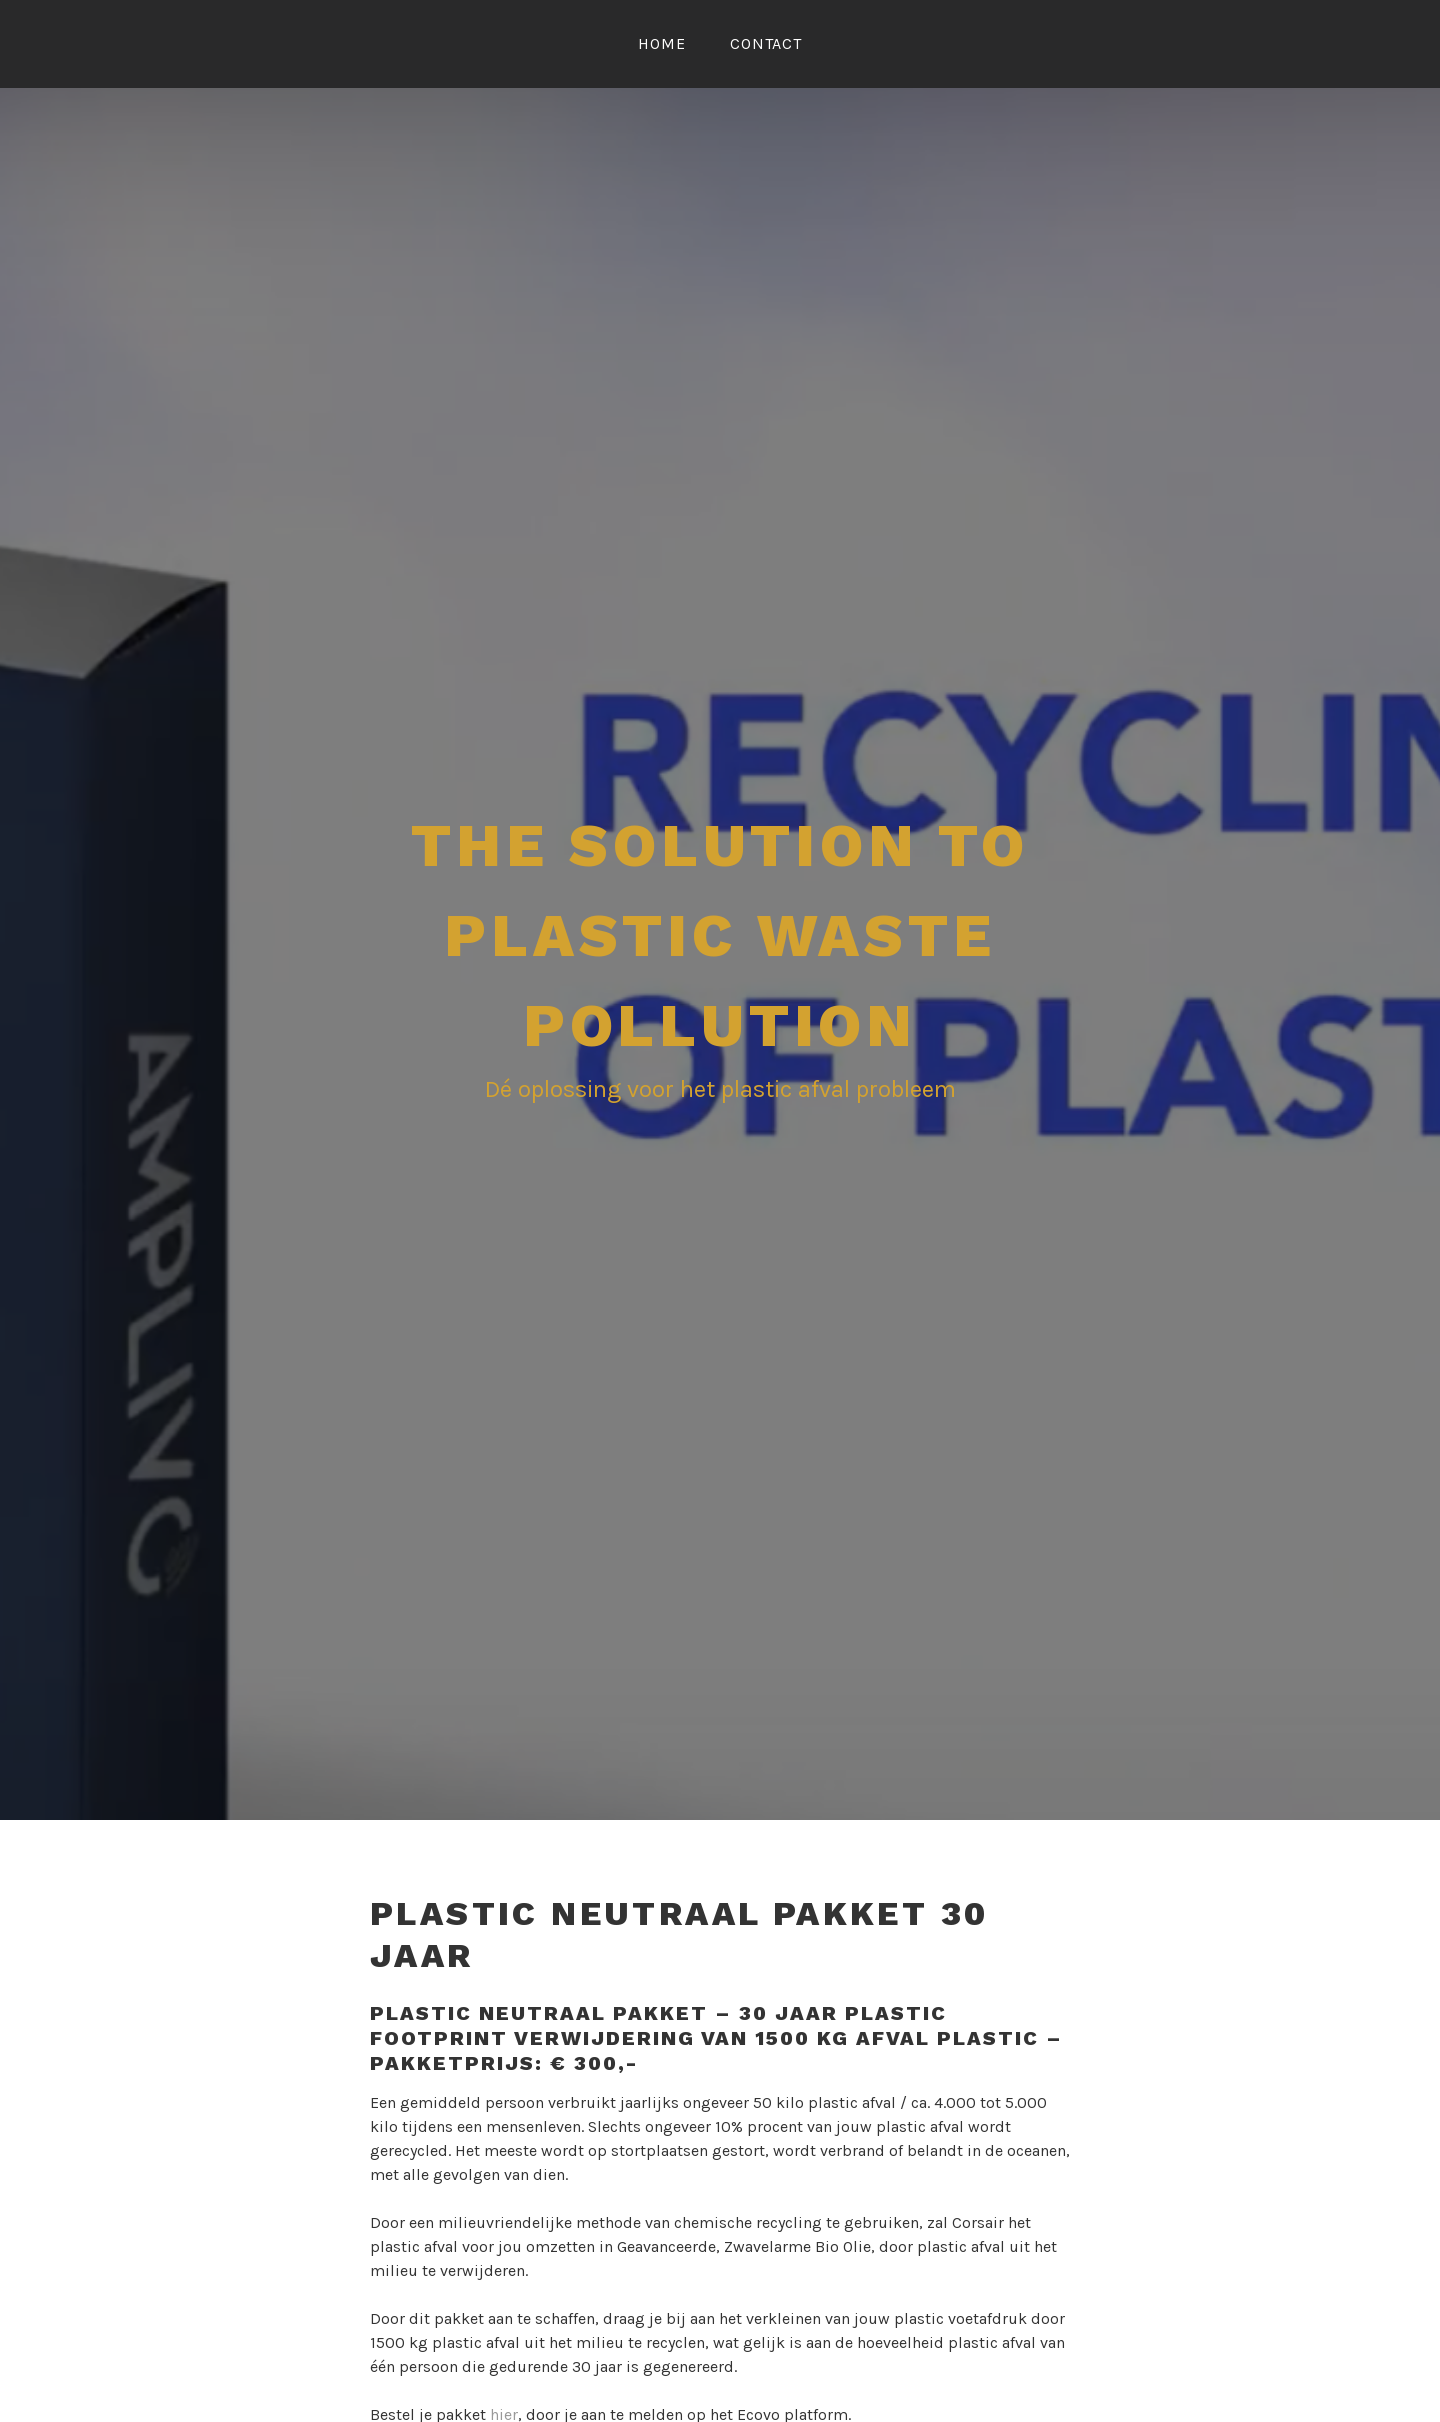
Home (661, 43)
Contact (766, 43)
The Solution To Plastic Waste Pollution (720, 935)
